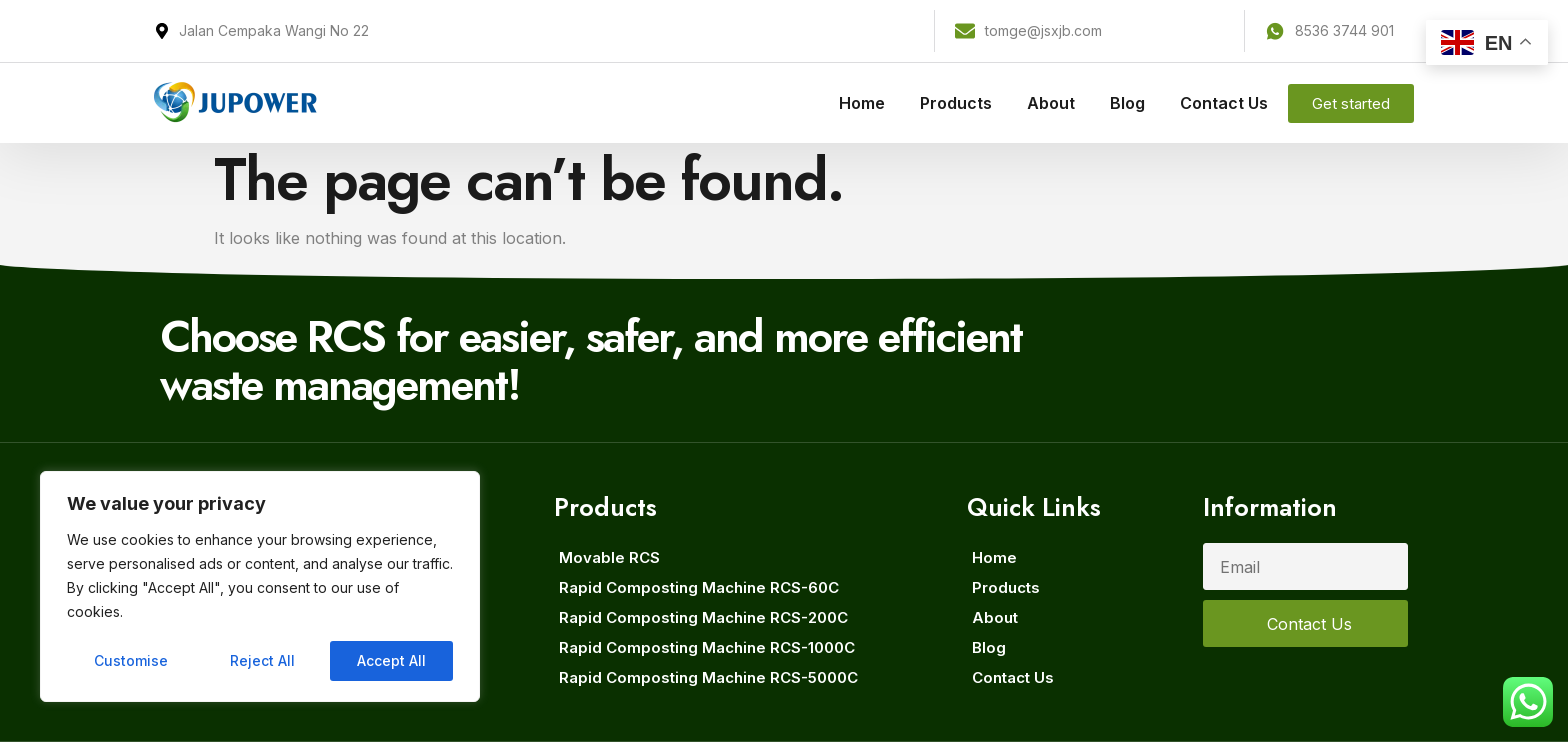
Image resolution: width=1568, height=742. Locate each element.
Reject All (262, 660)
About (1051, 103)
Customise (131, 660)
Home (862, 103)
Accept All (391, 660)
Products (956, 103)
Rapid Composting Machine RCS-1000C (707, 647)
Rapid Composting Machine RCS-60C (699, 587)
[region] (260, 587)
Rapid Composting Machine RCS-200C (703, 617)
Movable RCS (609, 557)
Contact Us (1224, 103)
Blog (1127, 103)
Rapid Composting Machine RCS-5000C (708, 677)
